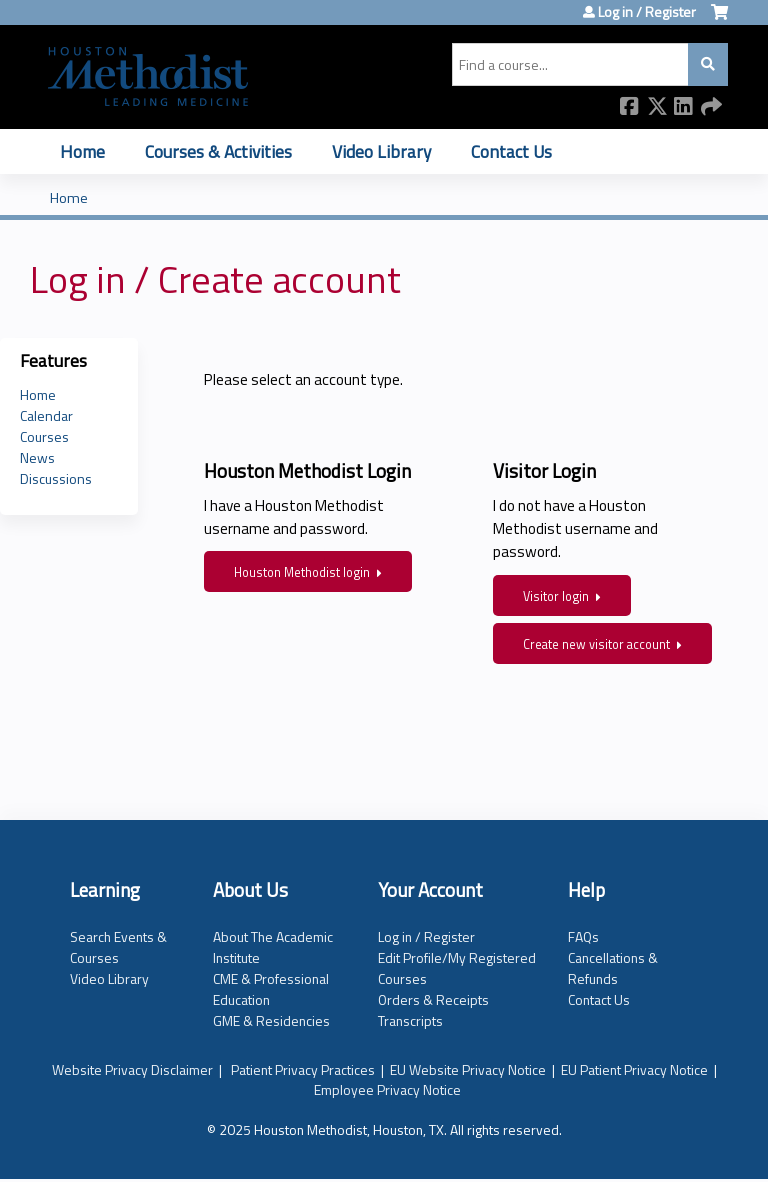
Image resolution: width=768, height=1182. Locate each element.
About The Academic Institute (273, 947)
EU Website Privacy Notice (468, 1069)
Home (82, 151)
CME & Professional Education (271, 989)
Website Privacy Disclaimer (132, 1069)
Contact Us (511, 151)
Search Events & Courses (118, 947)
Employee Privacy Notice (387, 1089)
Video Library (381, 151)
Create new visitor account (596, 644)
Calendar (46, 415)
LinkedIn (684, 107)
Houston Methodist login (302, 572)
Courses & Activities (218, 151)
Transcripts (410, 1020)
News (37, 457)
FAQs (583, 936)
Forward (711, 107)
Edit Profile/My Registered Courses (457, 968)
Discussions (56, 478)
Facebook (630, 107)
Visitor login (556, 596)
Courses (44, 436)
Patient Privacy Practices (303, 1069)
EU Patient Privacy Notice (634, 1069)
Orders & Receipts (433, 999)
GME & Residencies (271, 1020)
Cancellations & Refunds (613, 968)
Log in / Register (647, 12)
